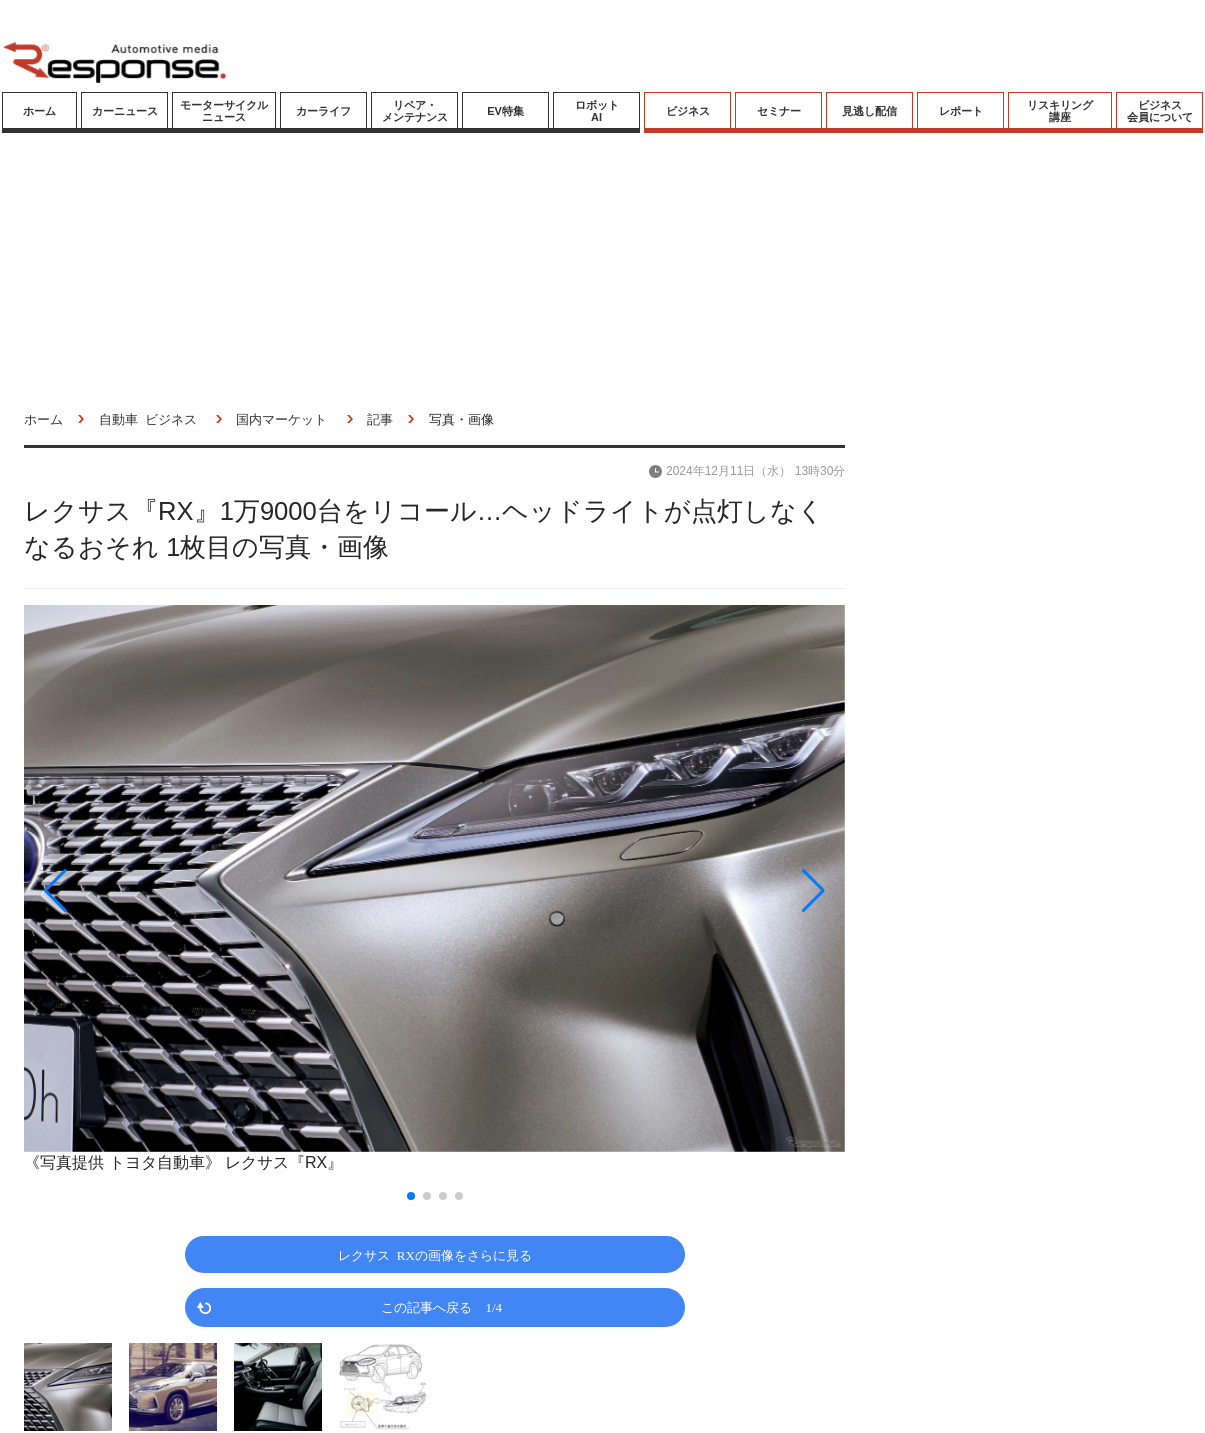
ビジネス (688, 111)
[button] (147, 891)
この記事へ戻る (441, 1306)
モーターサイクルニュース (224, 111)
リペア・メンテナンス (415, 111)
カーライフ (323, 111)
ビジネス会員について (1160, 111)
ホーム (39, 111)
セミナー (779, 111)
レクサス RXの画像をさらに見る (435, 1254)
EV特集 (505, 111)
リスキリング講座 (1060, 111)
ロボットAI (597, 111)
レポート (961, 111)
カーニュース (125, 111)
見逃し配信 (869, 111)
